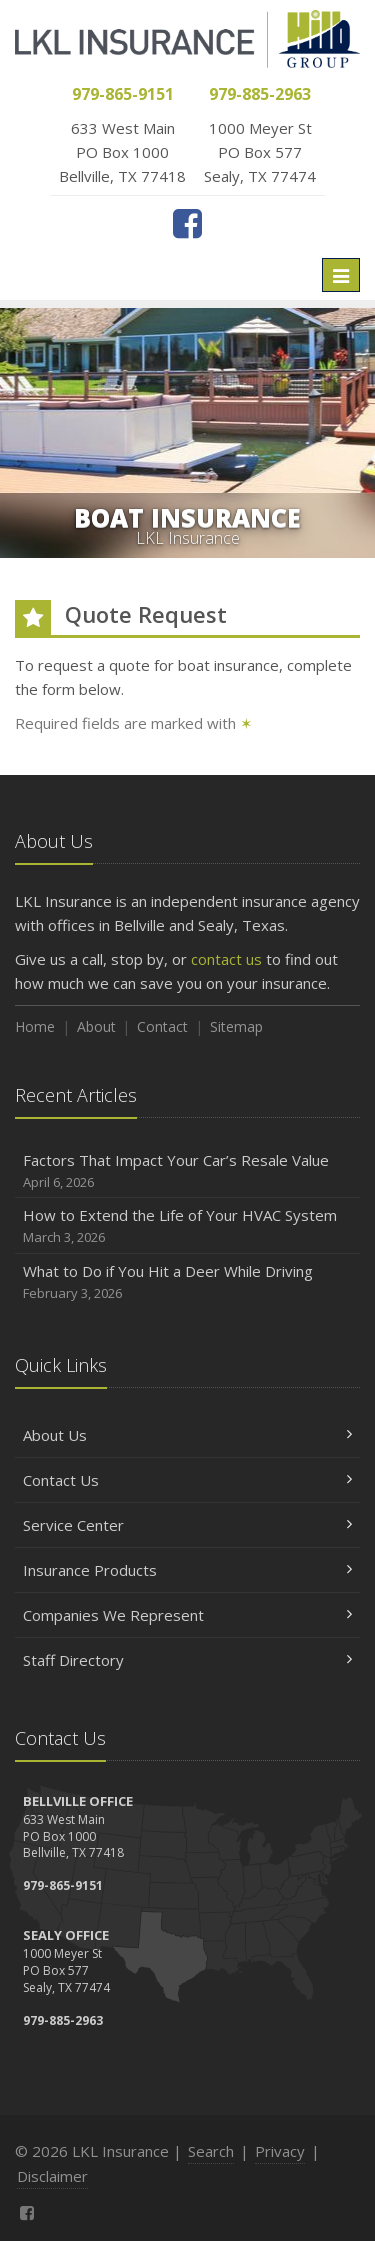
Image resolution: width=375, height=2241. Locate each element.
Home (35, 1026)
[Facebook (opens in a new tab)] (187, 223)
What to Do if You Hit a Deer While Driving (187, 1282)
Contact (162, 1026)
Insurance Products (187, 1570)
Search (211, 2151)
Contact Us (187, 1480)
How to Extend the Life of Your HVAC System (187, 1226)
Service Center (187, 1525)
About (96, 1026)
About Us (187, 1435)
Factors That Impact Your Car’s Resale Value (187, 1171)
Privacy (280, 2151)
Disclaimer (52, 2176)
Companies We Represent (187, 1615)
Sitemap (236, 1026)
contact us (226, 959)
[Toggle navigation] (341, 275)
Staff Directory (187, 1660)
